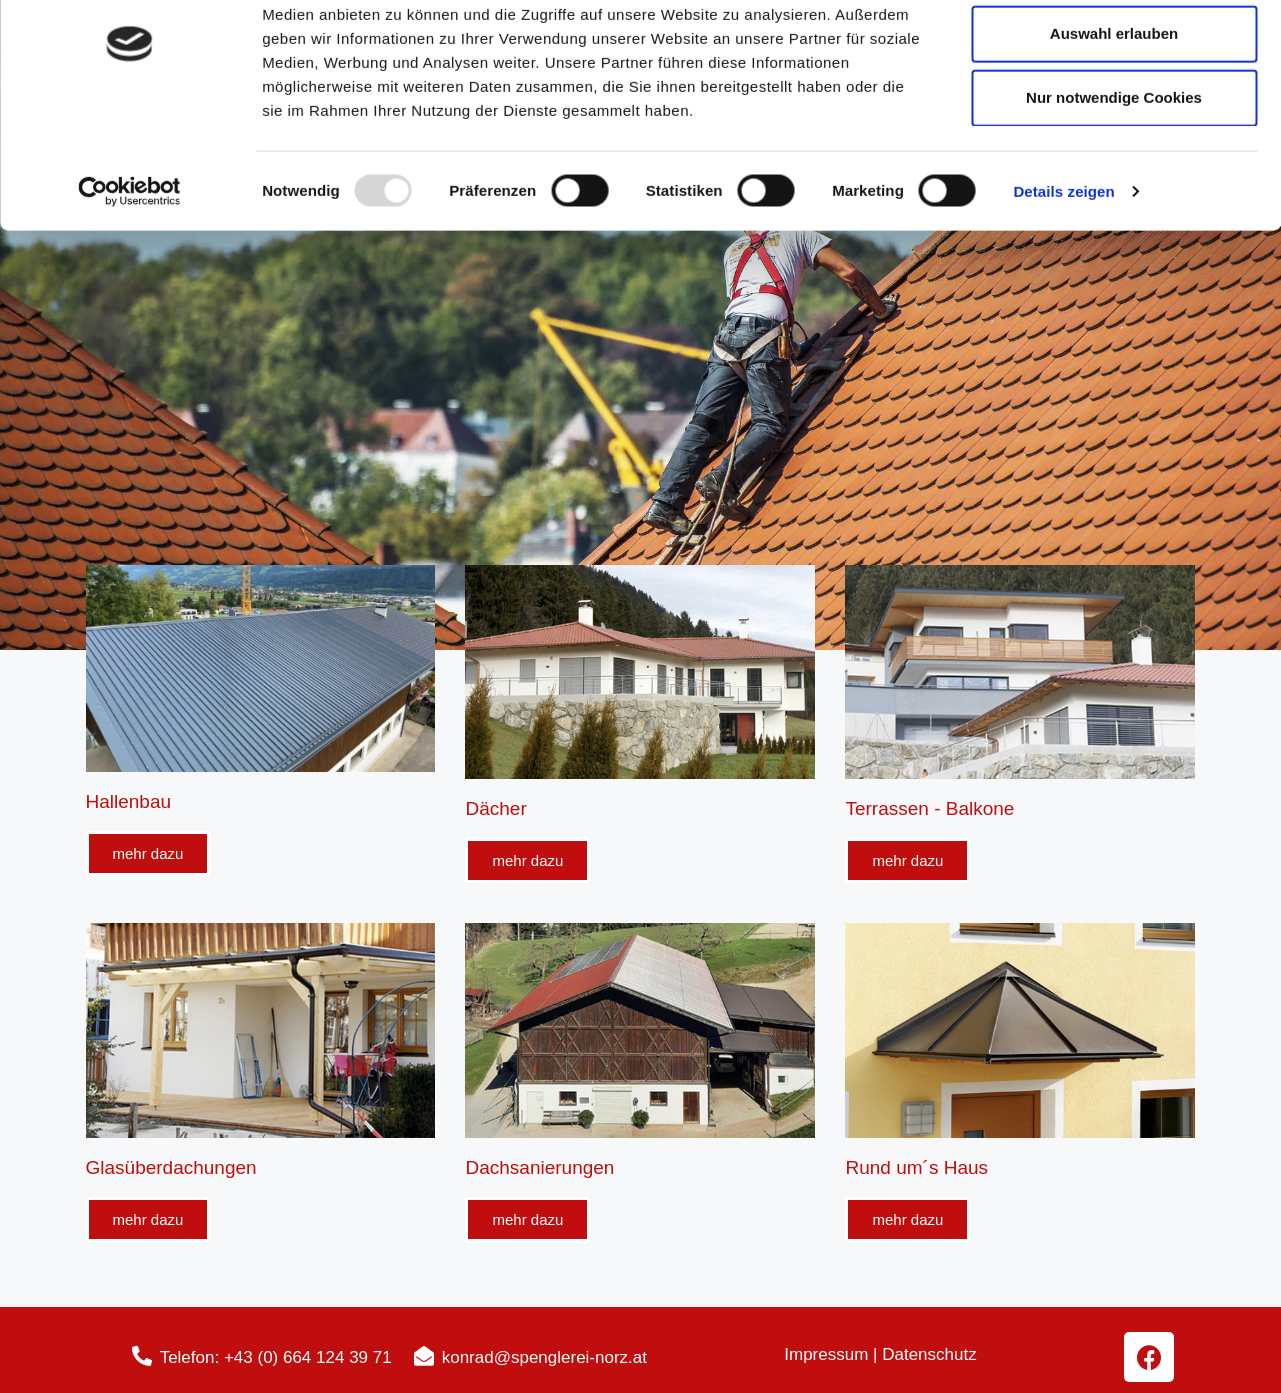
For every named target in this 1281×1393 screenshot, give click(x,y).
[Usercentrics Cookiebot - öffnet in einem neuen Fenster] (129, 274)
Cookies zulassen (1114, 51)
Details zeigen (1063, 273)
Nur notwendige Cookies (1114, 179)
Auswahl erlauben (1114, 115)
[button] (148, 853)
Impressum (828, 1354)
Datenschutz (929, 1354)
